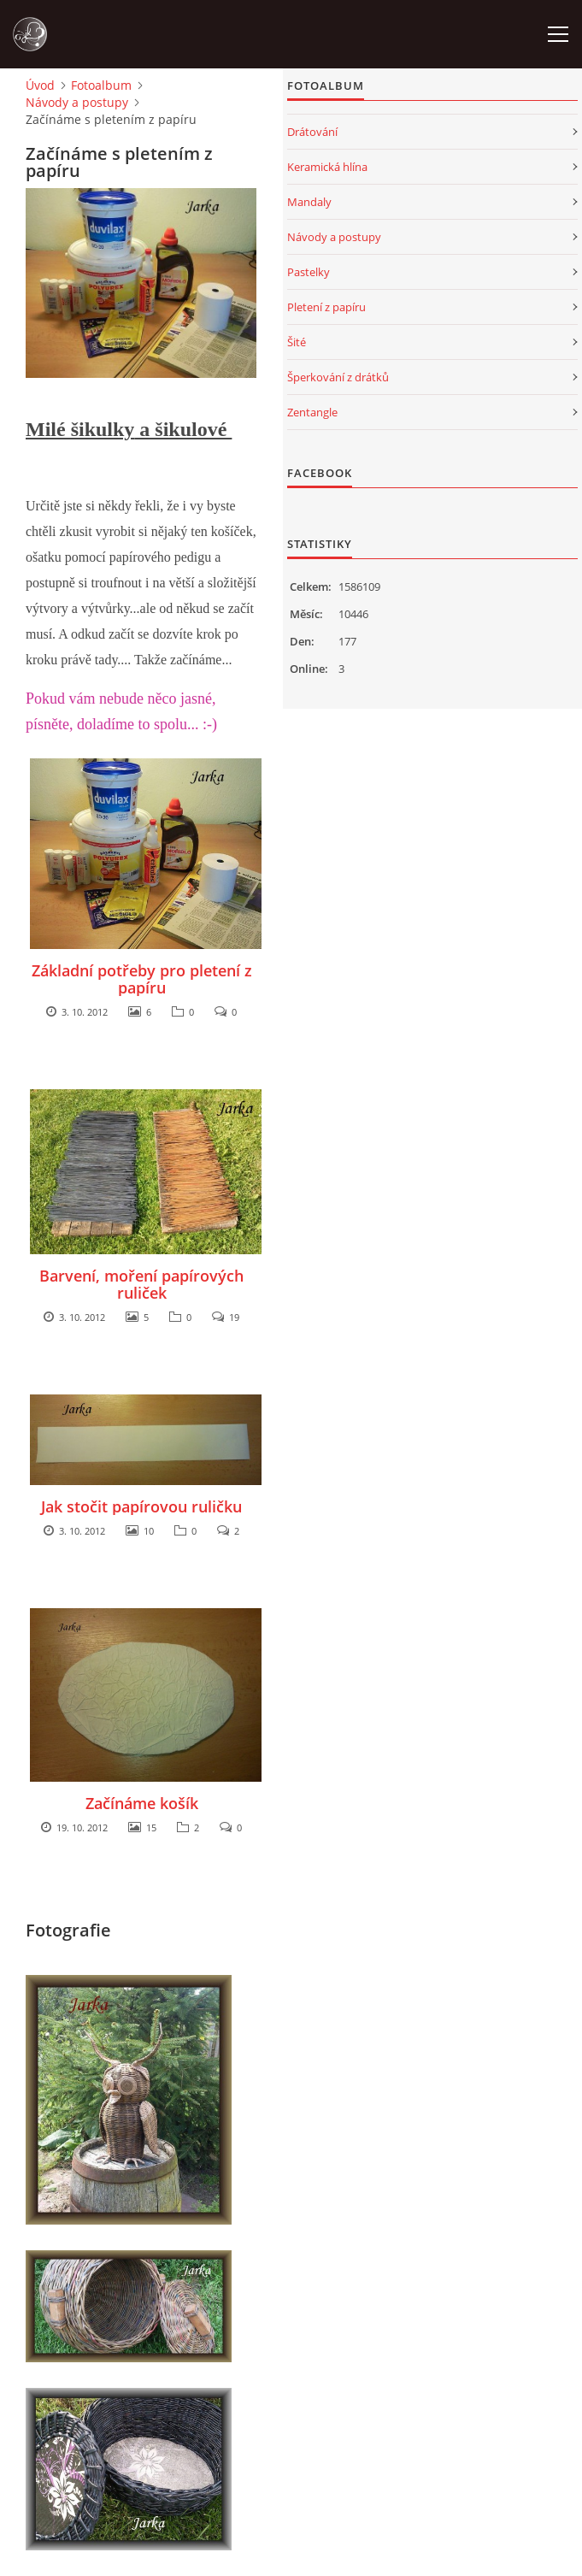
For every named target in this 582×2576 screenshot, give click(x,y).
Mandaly (309, 201)
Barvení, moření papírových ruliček (141, 1284)
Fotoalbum (101, 85)
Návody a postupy (77, 102)
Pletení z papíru (326, 307)
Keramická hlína (327, 166)
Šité (296, 342)
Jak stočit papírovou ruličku (141, 1506)
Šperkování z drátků (338, 377)
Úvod (40, 85)
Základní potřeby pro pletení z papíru (142, 979)
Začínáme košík (141, 1803)
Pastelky (308, 272)
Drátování (312, 131)
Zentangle (312, 412)
